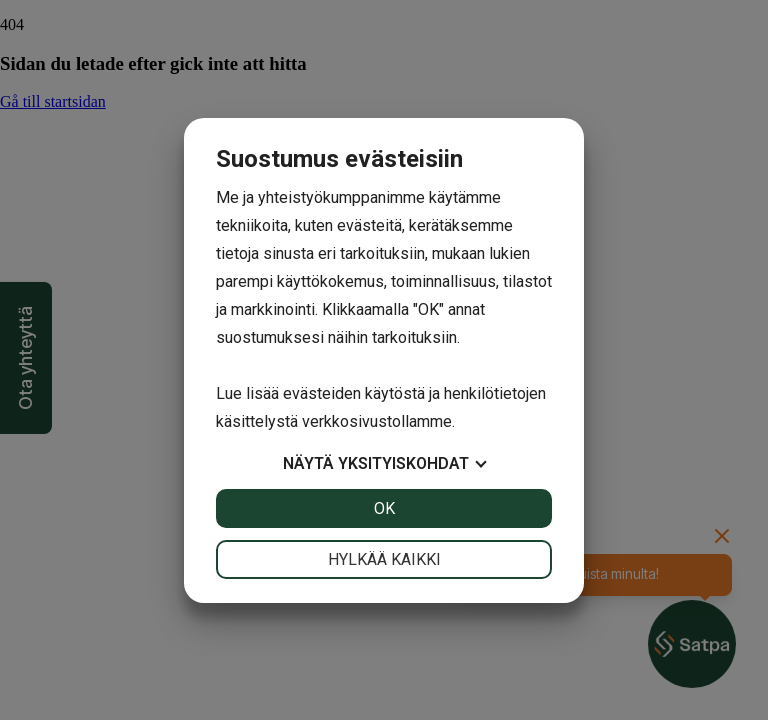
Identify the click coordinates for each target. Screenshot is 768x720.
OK (384, 508)
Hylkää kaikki (384, 559)
